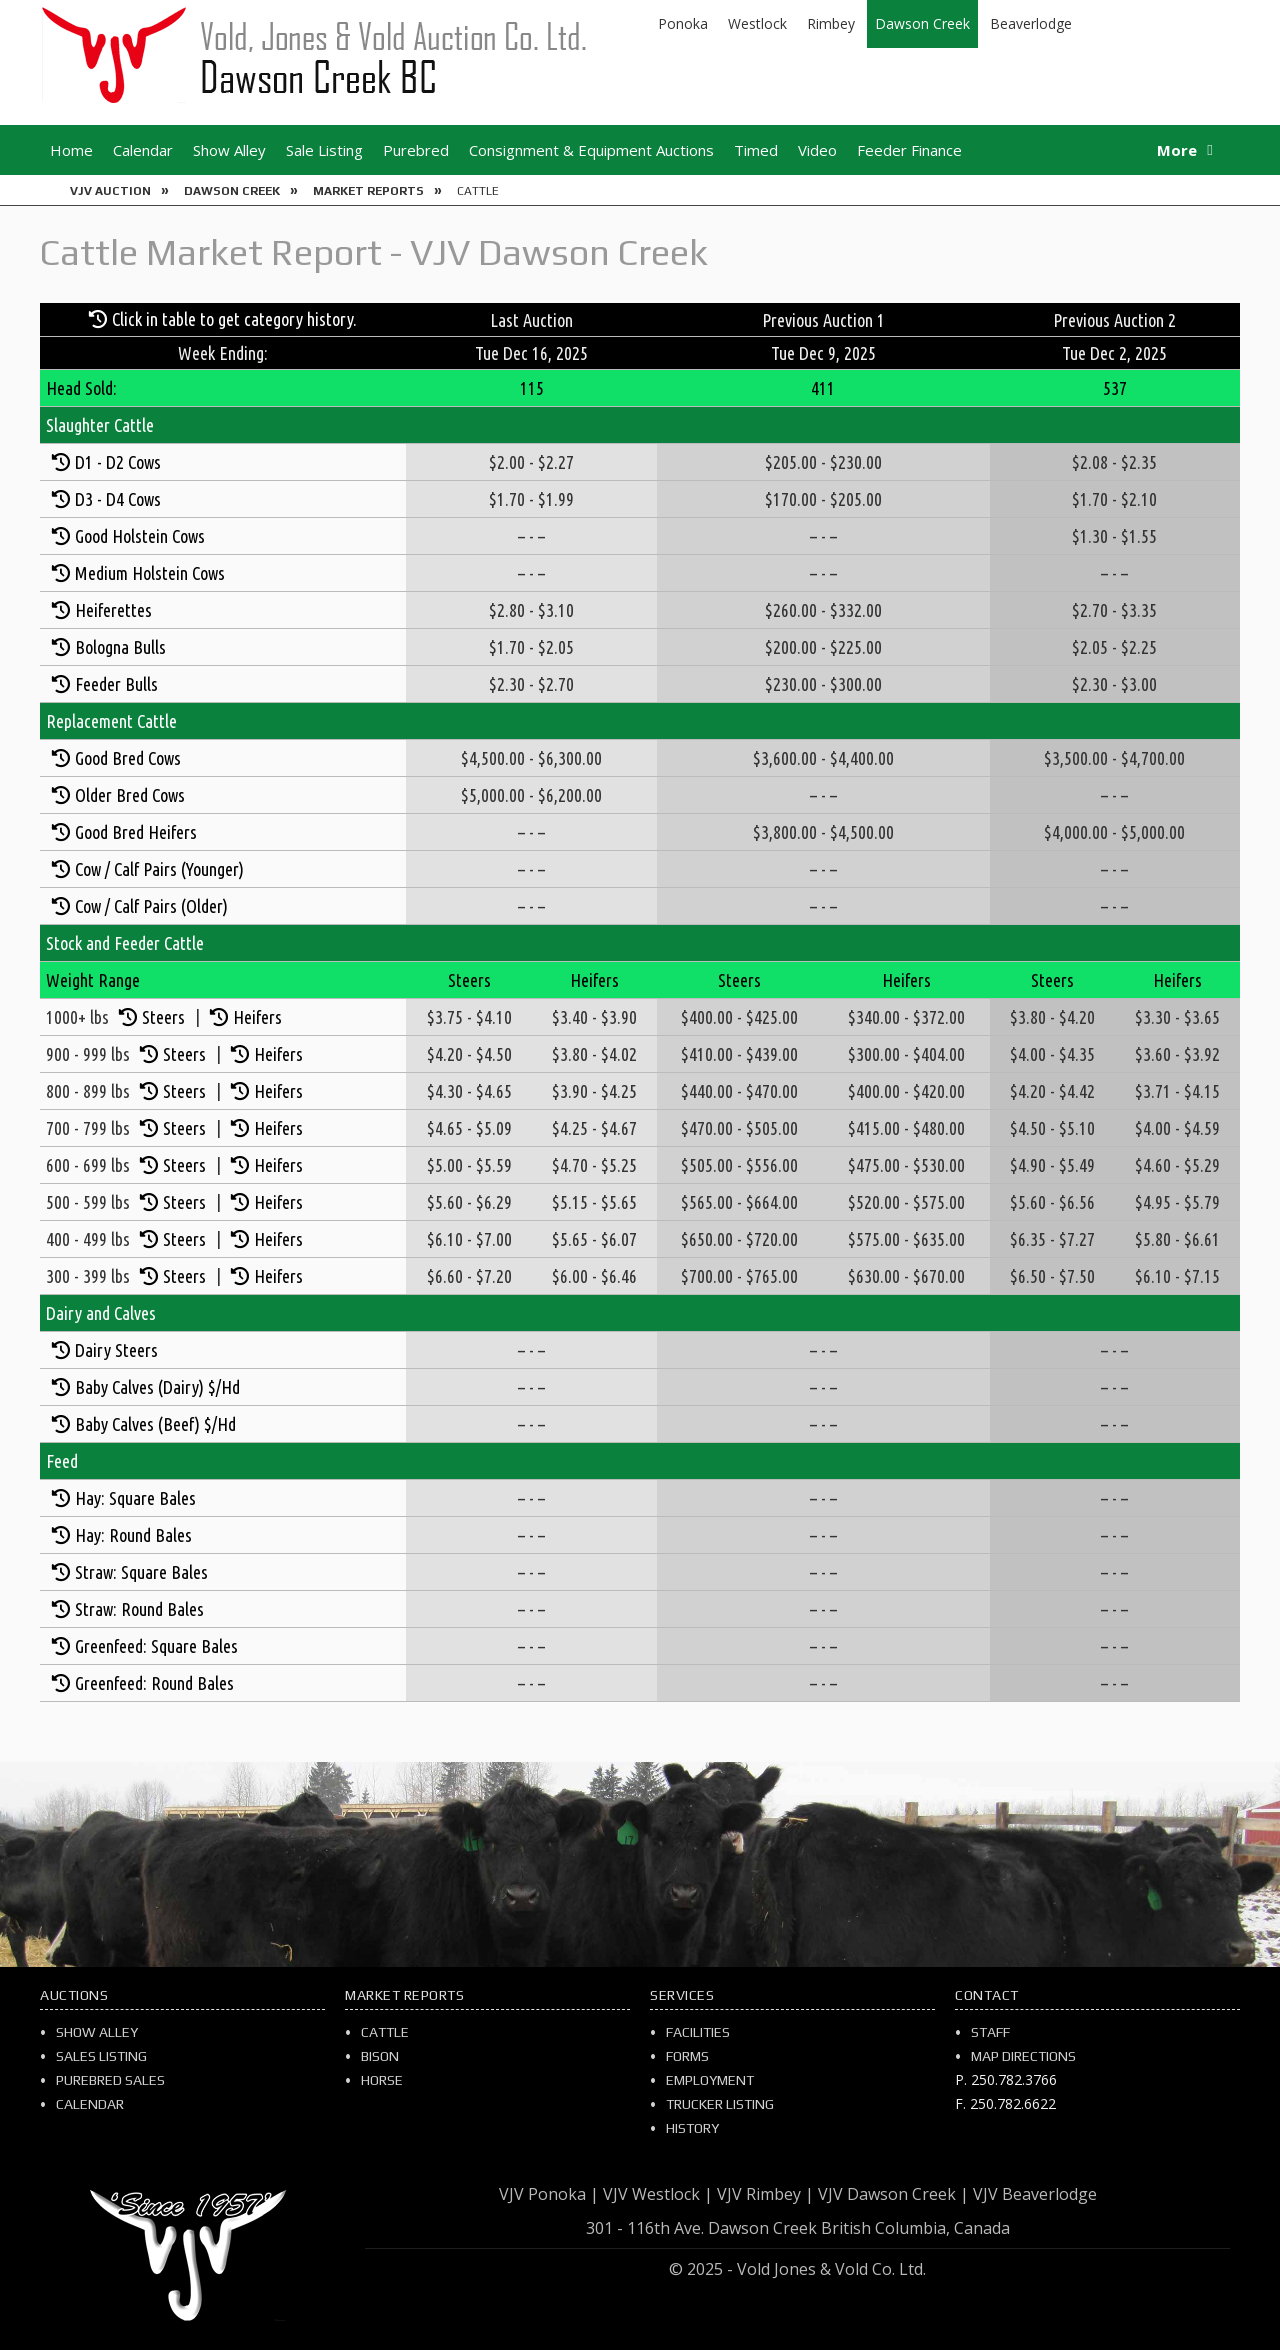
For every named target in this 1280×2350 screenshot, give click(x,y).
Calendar (143, 150)
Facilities (698, 2032)
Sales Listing (101, 2056)
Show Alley (229, 150)
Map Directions (1023, 2056)
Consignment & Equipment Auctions (591, 150)
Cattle (385, 2032)
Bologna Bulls (120, 647)
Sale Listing (324, 150)
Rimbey (831, 23)
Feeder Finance (909, 150)
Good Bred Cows (128, 758)
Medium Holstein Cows (150, 573)
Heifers (257, 1017)
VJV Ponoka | (549, 2194)
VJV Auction (110, 191)
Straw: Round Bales (139, 1609)
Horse (382, 2080)
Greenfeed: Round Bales (154, 1683)
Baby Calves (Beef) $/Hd (155, 1424)
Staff (990, 2032)
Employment (710, 2080)
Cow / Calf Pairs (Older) (151, 906)
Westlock (757, 23)
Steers (163, 1017)
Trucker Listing (720, 2104)
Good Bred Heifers (136, 832)
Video (817, 150)
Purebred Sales (110, 2080)
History (692, 2128)
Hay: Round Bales (133, 1535)
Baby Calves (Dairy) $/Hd (157, 1387)
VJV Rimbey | (765, 2194)
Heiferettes (113, 610)
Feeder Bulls (116, 684)
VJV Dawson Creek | (893, 2194)
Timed (756, 150)
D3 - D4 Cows (118, 499)
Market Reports (368, 191)
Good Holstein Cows (140, 536)
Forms (687, 2056)
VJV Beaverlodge (1035, 2194)
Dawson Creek (922, 23)
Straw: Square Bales (141, 1572)
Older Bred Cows (130, 795)
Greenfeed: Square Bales (156, 1646)
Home (71, 150)
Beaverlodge (1031, 23)
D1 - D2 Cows (118, 462)
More (1177, 150)
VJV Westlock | (658, 2194)
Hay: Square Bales (135, 1498)
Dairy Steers (116, 1350)
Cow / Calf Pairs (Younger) (159, 869)
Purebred (416, 150)
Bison (380, 2056)
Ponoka (683, 23)
